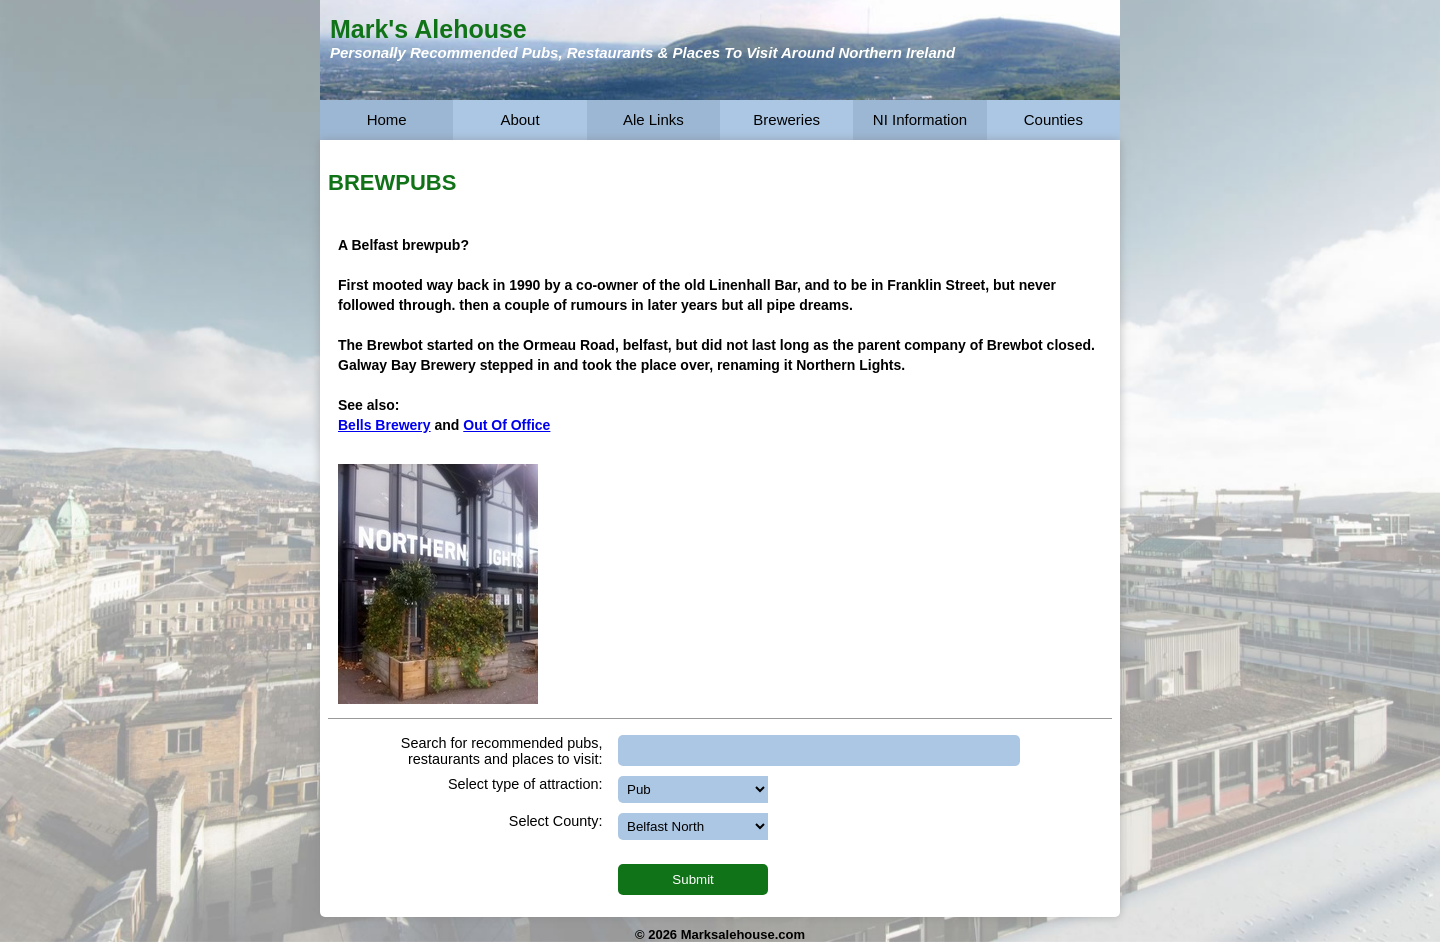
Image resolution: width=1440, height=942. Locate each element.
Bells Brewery (384, 425)
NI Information (920, 119)
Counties (1053, 119)
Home (387, 119)
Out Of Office (506, 425)
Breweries (786, 119)
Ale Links (653, 119)
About (519, 119)
